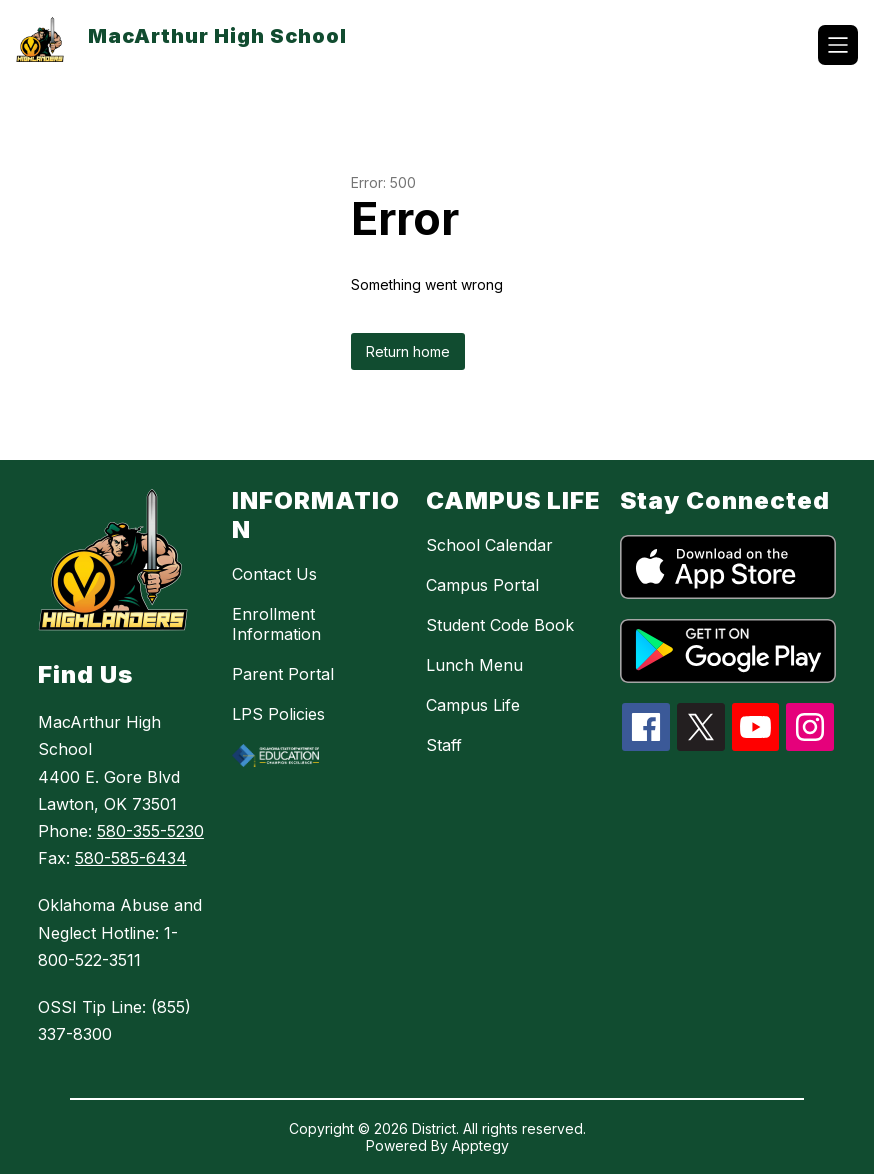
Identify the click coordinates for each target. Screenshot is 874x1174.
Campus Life (473, 705)
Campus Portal (482, 585)
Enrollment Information (276, 624)
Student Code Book (500, 625)
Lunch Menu (474, 665)
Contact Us (274, 574)
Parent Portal (283, 674)
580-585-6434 (131, 858)
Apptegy (480, 1145)
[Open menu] (838, 45)
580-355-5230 (150, 831)
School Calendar (489, 545)
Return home (408, 351)
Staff (444, 745)
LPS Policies (278, 714)
